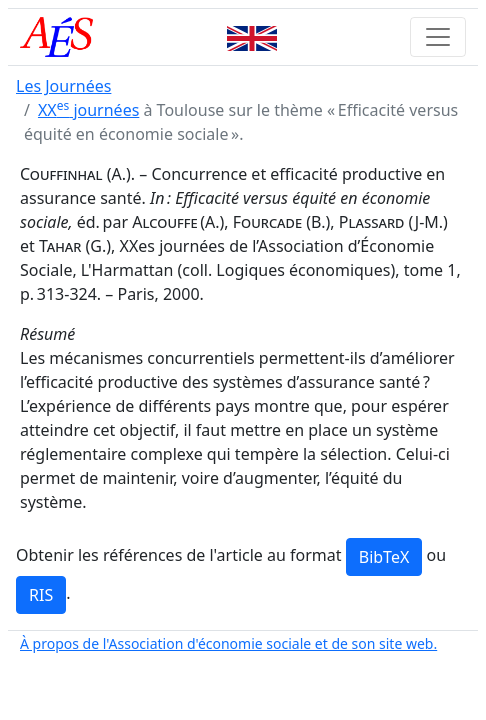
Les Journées (63, 86)
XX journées (88, 110)
